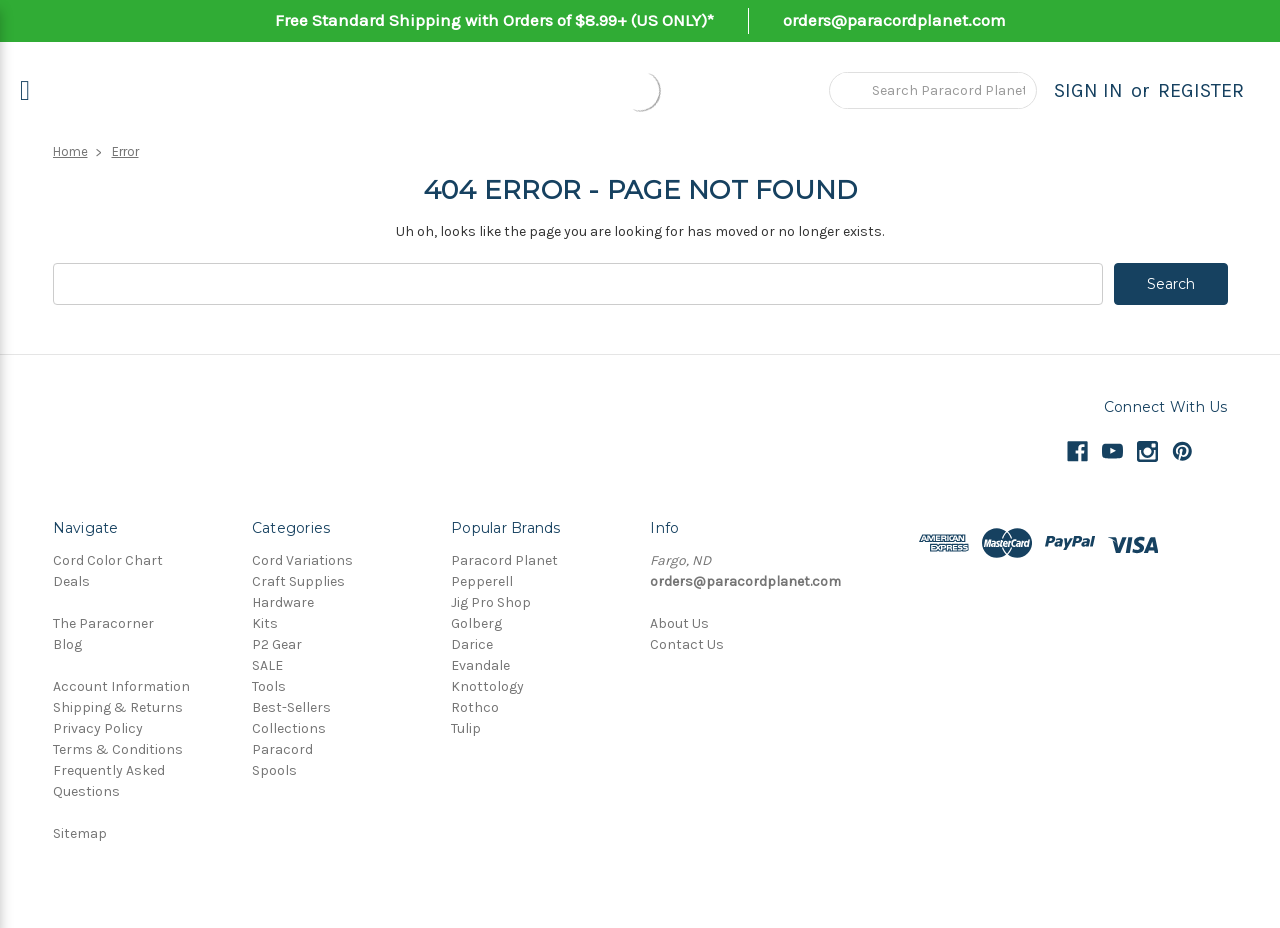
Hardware (283, 602)
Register (1201, 90)
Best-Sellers (291, 707)
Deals (71, 581)
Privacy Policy (98, 728)
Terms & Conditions (118, 749)
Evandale (480, 665)
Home (70, 151)
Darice (472, 644)
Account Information (121, 686)
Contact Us (687, 644)
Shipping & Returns (118, 707)
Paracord (282, 749)
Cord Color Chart (108, 560)
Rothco (475, 707)
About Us (679, 623)
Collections (289, 728)
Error (125, 151)
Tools (269, 686)
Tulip (466, 728)
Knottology (487, 686)
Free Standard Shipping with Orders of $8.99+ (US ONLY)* (494, 20)
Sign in (1088, 90)
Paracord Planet (504, 560)
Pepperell (482, 581)
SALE (267, 665)
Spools (274, 770)
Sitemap (80, 833)
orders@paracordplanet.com (894, 20)
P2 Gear (277, 644)
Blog (67, 644)
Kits (265, 623)
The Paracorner (103, 623)
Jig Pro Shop (491, 602)
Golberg (476, 623)
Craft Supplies (298, 581)
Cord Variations (302, 560)
